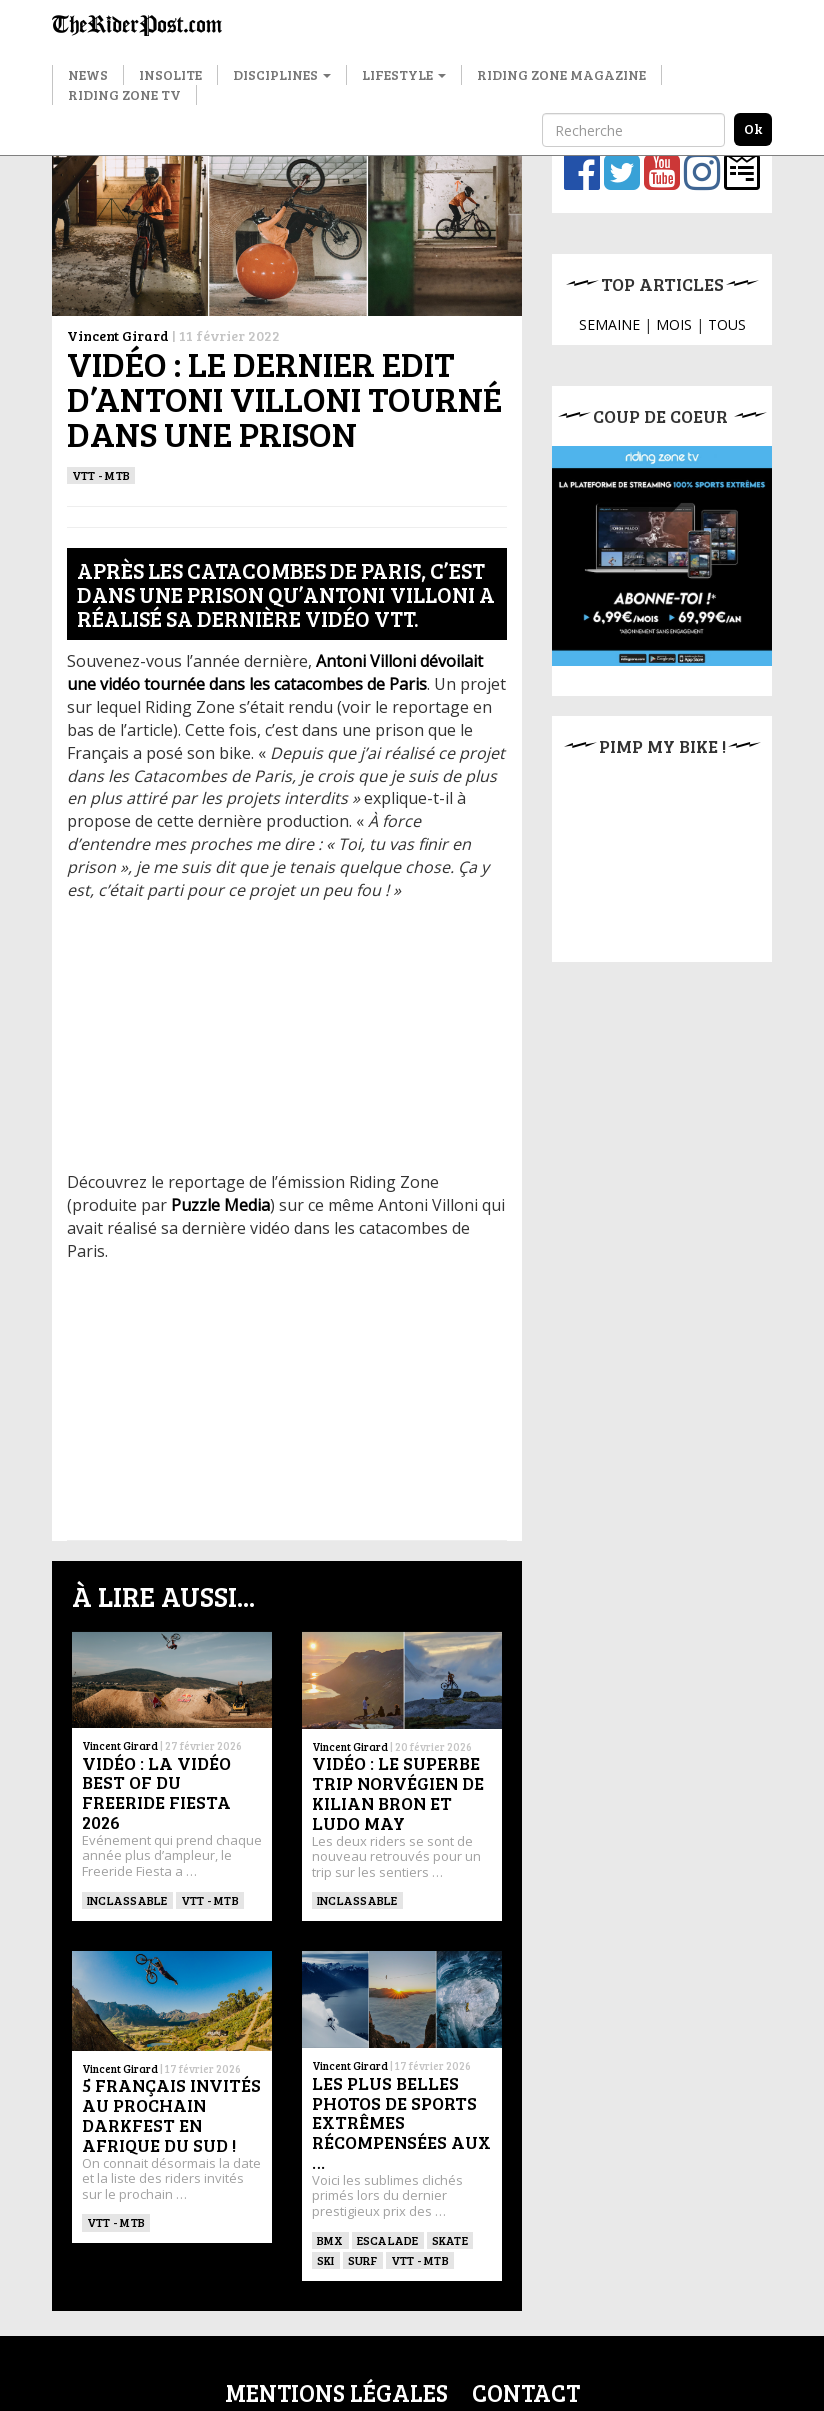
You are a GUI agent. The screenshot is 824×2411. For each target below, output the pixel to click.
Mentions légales (336, 2392)
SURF (363, 2260)
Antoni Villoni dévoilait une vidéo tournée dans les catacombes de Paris (275, 672)
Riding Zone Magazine (561, 74)
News (88, 74)
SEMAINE (609, 324)
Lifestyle (404, 74)
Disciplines (282, 74)
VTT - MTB (101, 475)
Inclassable (127, 1900)
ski (326, 2260)
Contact (526, 2392)
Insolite (170, 74)
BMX (330, 2240)
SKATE (450, 2240)
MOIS (674, 324)
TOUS (727, 324)
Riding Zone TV (124, 94)
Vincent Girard (118, 335)
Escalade (388, 2240)
